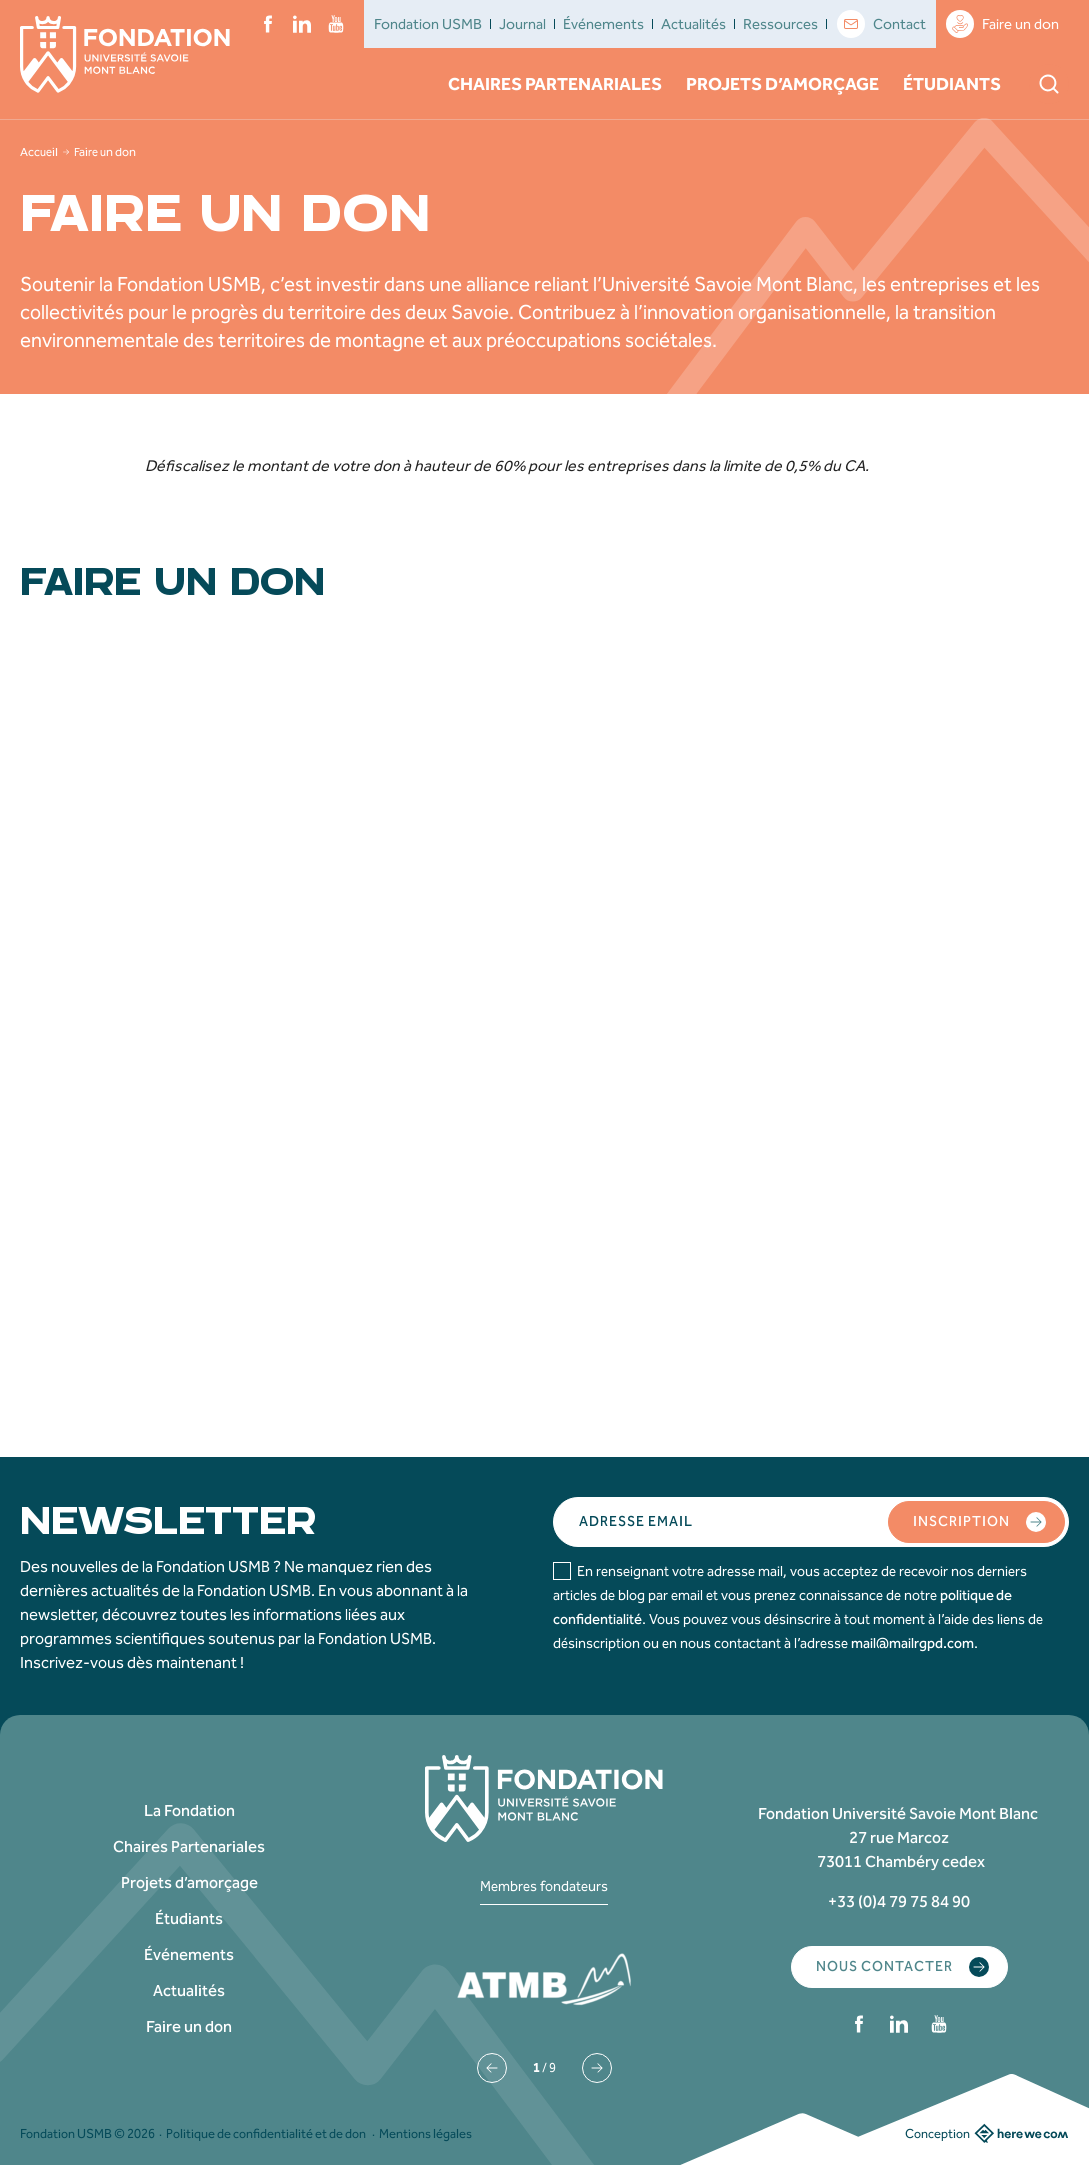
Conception (987, 2133)
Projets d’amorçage (782, 84)
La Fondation (189, 1810)
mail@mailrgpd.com (912, 1643)
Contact (881, 24)
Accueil (39, 152)
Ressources (780, 24)
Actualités (693, 24)
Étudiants (952, 84)
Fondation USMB (428, 24)
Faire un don (1002, 24)
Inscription (979, 1522)
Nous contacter (902, 1967)
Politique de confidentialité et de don (266, 2133)
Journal (522, 24)
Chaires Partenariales (555, 84)
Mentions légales (425, 2133)
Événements (603, 24)
